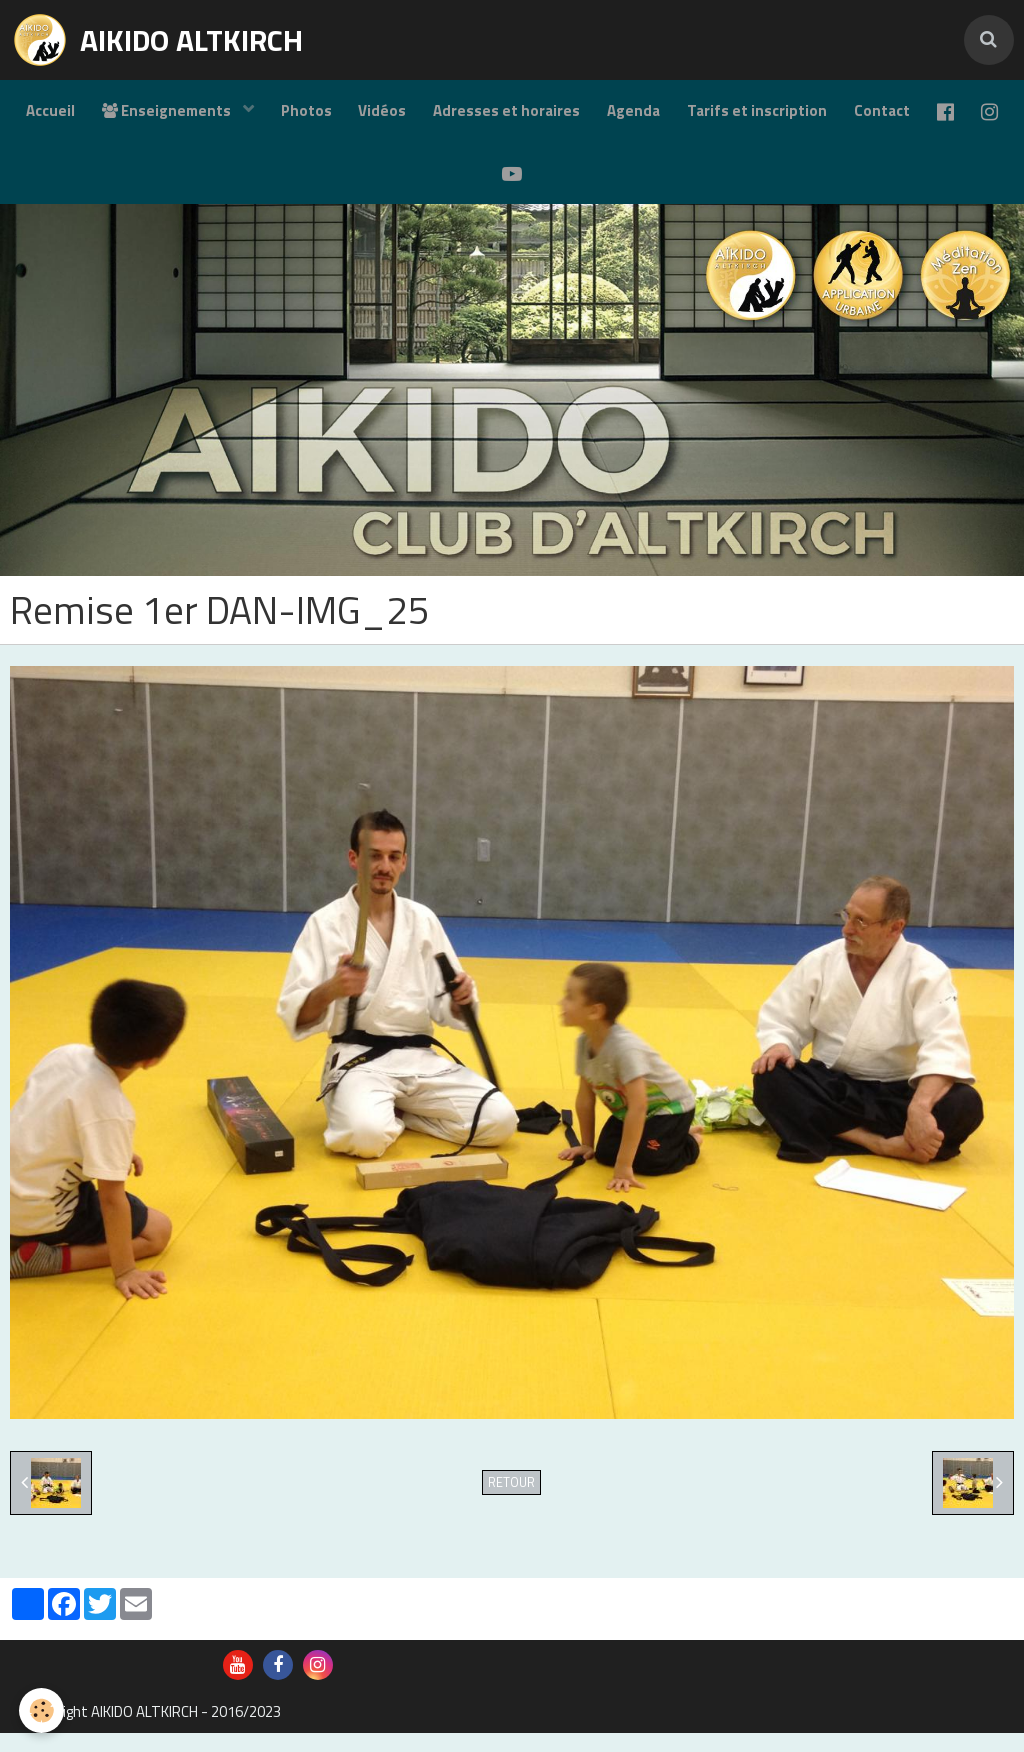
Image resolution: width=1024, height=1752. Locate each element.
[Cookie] (42, 1710)
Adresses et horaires (528, 115)
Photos (321, 115)
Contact (913, 115)
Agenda (658, 115)
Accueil (60, 115)
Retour (511, 1501)
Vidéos (401, 115)
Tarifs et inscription (785, 115)
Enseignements (181, 115)
